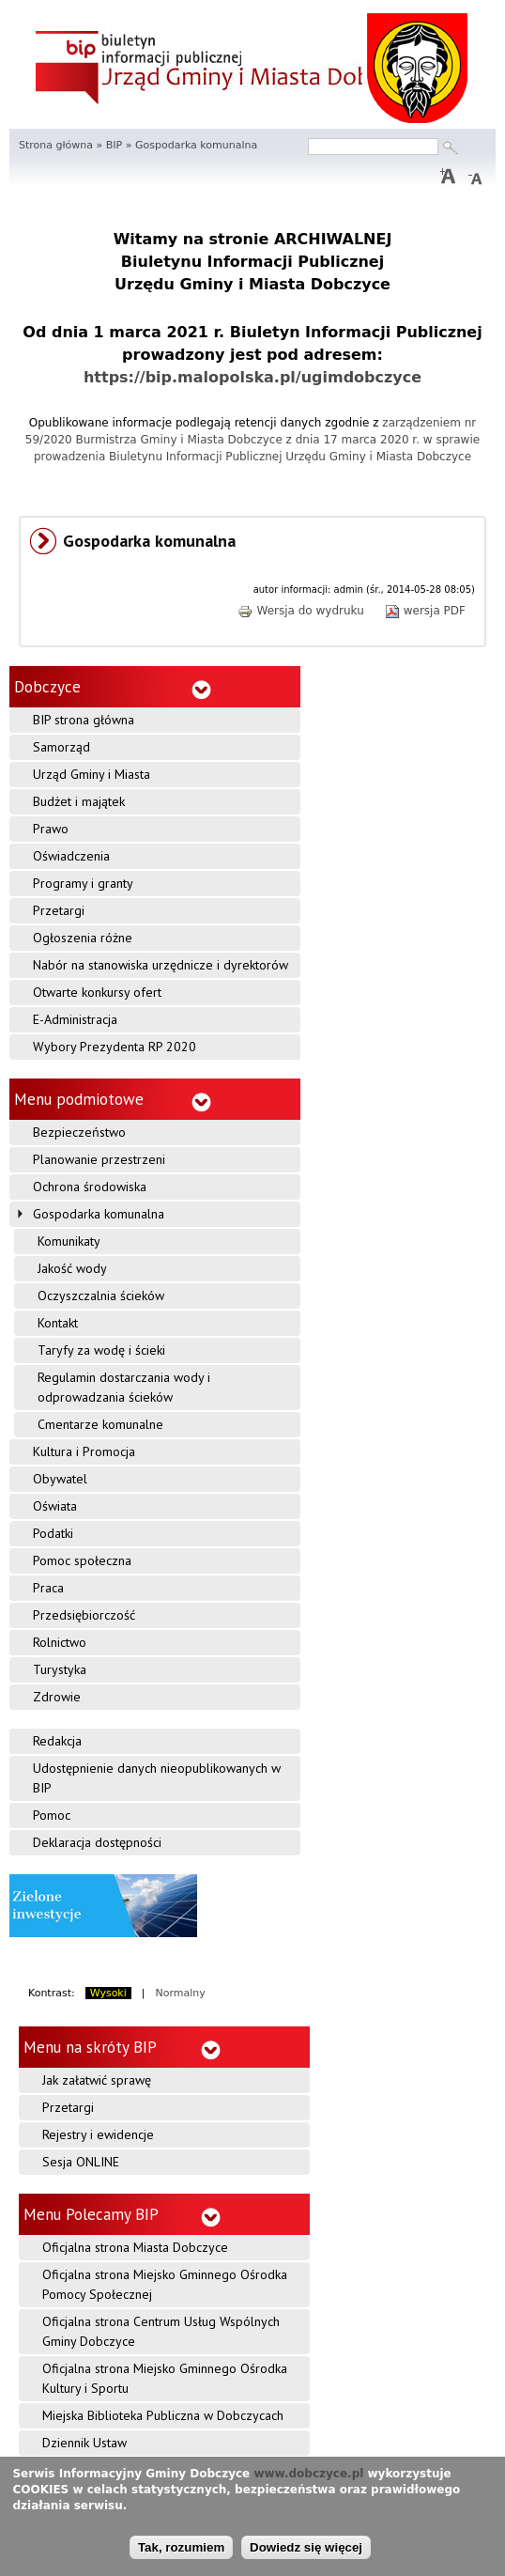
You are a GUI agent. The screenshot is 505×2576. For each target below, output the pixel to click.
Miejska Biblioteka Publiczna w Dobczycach (162, 2415)
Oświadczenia (71, 855)
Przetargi (58, 910)
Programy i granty (83, 883)
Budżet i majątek (79, 801)
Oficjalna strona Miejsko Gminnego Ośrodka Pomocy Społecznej (164, 2284)
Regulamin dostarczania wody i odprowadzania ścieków (124, 1387)
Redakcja (57, 1740)
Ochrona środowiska (89, 1186)
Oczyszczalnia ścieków (101, 1295)
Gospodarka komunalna (98, 1213)
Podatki (53, 1533)
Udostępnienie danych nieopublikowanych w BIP (157, 1778)
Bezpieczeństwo (79, 1132)
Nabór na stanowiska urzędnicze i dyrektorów (160, 964)
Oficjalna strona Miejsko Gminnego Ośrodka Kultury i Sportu (164, 2378)
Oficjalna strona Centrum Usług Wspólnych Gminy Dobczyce (161, 2331)
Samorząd (61, 746)
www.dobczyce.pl (308, 2473)
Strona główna (56, 145)
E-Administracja (75, 1019)
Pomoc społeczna (82, 1560)
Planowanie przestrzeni (99, 1159)
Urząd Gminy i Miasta (91, 774)
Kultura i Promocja (84, 1451)
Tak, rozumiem (181, 2547)
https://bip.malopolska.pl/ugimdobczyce (252, 377)
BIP (114, 145)
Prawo (51, 828)
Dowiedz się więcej (306, 2547)
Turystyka (59, 1669)
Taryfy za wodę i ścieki (101, 1350)
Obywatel (60, 1478)
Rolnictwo (59, 1642)
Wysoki (108, 1993)
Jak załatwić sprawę (96, 2080)
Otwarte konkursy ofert (97, 992)
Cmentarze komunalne (100, 1424)
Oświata (55, 1505)
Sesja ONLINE (80, 2161)
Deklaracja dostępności (97, 1842)
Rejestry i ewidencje (98, 2134)
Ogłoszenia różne (82, 937)
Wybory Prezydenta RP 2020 (114, 1046)
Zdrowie (57, 1696)
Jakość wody (72, 1268)
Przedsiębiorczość (84, 1614)
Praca (48, 1587)
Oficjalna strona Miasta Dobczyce (135, 2247)
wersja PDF (425, 610)
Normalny (181, 1993)
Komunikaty (69, 1241)
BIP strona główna (83, 719)
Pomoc (51, 1815)
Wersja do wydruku (300, 610)
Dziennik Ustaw (84, 2442)
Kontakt (58, 1322)
